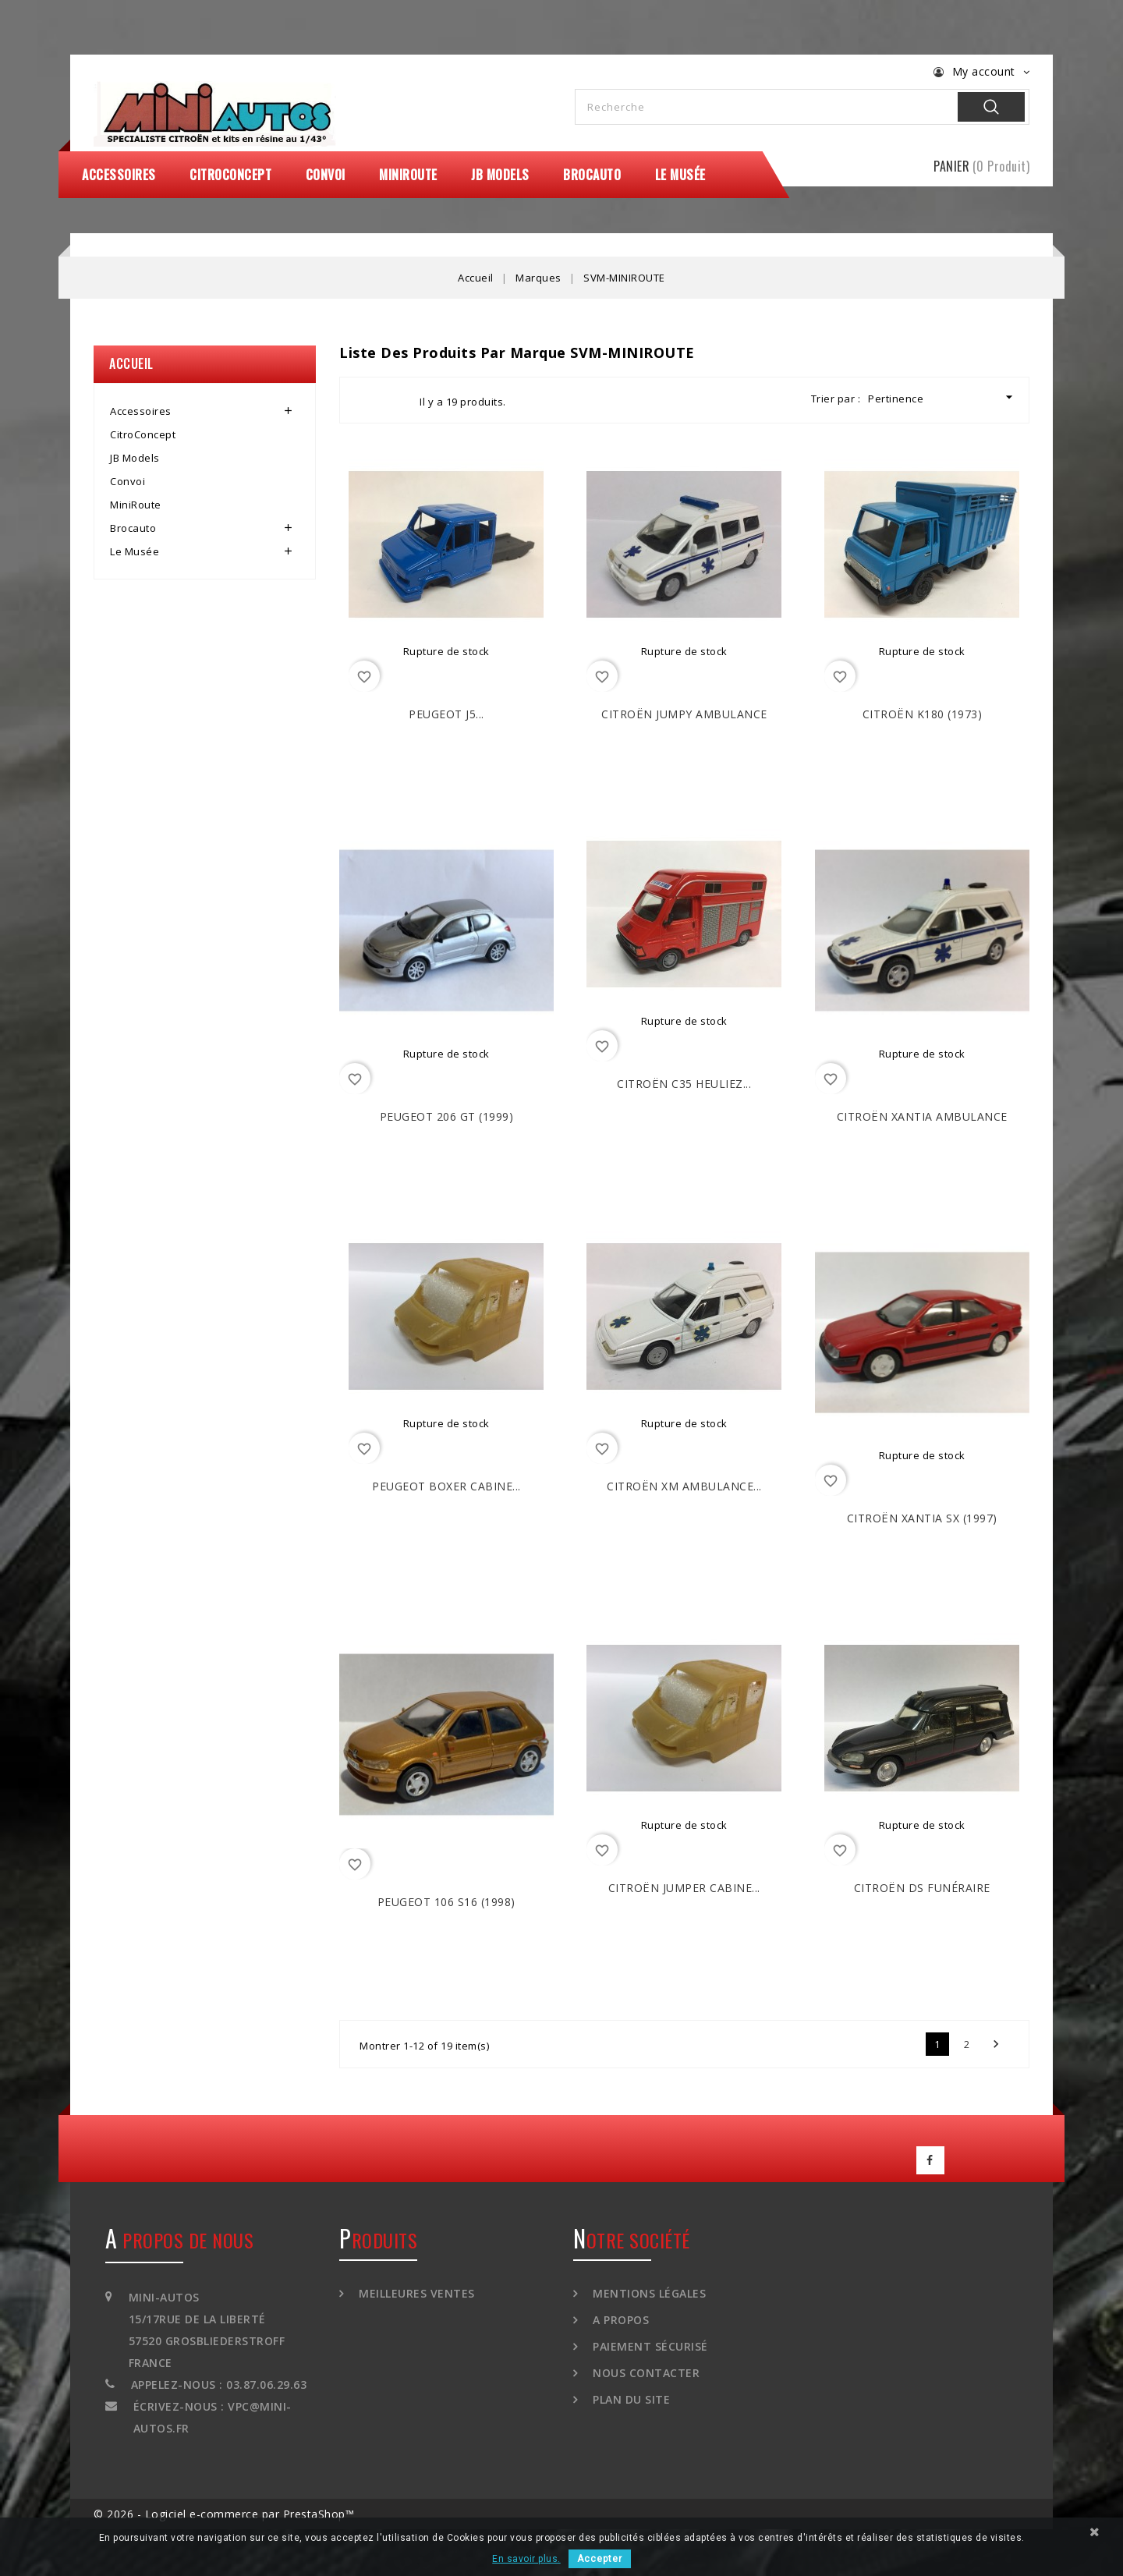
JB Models (500, 174)
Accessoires (119, 174)
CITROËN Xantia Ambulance (922, 1116)
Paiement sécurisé (649, 2346)
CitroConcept (230, 174)
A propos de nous (179, 2240)
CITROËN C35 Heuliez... (684, 1083)
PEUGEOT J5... (446, 714)
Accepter (599, 2558)
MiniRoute (408, 174)
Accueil (131, 363)
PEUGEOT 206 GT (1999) (447, 1116)
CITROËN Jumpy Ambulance (684, 714)
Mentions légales (648, 2293)
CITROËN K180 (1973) (923, 714)
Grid (366, 400)
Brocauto (592, 174)
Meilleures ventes (415, 2293)
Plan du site (630, 2399)
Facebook (930, 2160)
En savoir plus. (526, 2558)
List (394, 400)
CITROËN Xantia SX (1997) (922, 1518)
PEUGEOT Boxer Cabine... (446, 1486)
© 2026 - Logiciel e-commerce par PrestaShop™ (224, 2514)
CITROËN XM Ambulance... (684, 1486)
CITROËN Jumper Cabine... (684, 1887)
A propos (620, 2319)
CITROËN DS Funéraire (922, 1887)
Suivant (996, 2044)
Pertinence (942, 397)
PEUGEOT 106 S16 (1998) (446, 1901)
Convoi (325, 174)
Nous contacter (645, 2372)
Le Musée (680, 174)
